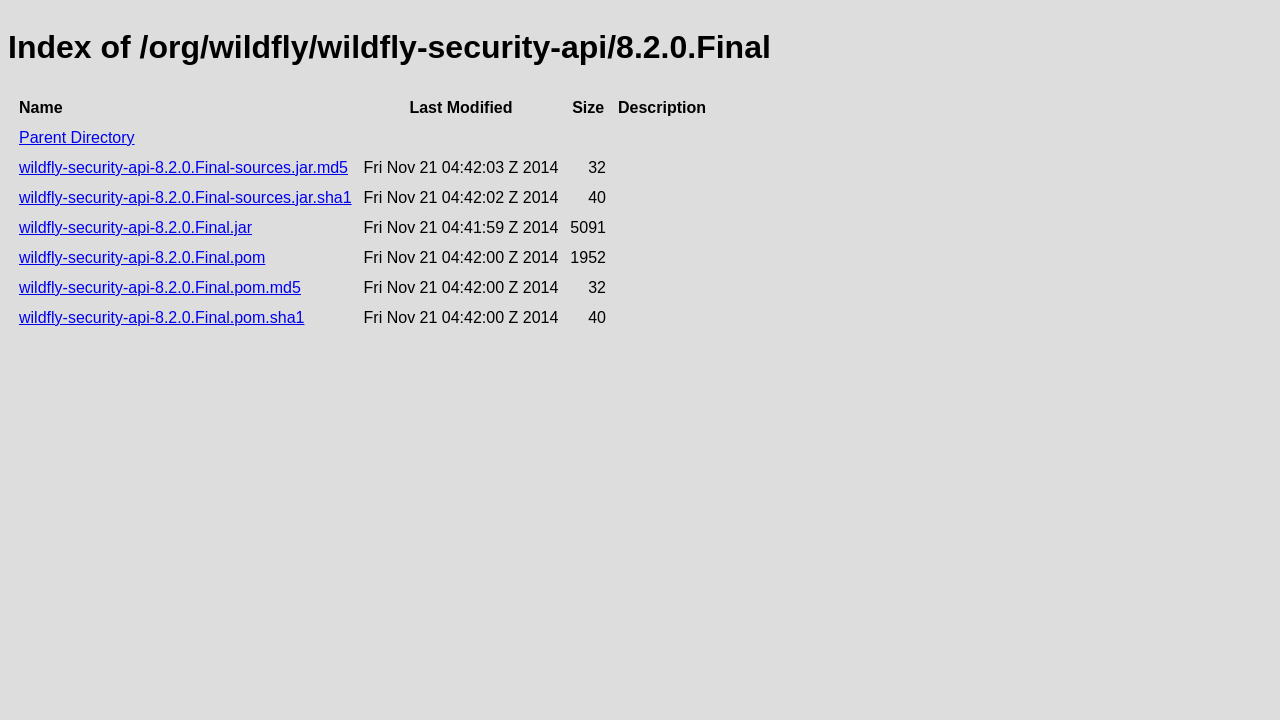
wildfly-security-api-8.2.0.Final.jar (135, 227)
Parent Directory (77, 137)
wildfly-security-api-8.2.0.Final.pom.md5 (160, 287)
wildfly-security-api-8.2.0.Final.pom (142, 257)
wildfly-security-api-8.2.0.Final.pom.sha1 (161, 317)
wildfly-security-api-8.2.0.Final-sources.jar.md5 (183, 167)
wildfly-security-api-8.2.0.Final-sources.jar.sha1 (185, 197)
